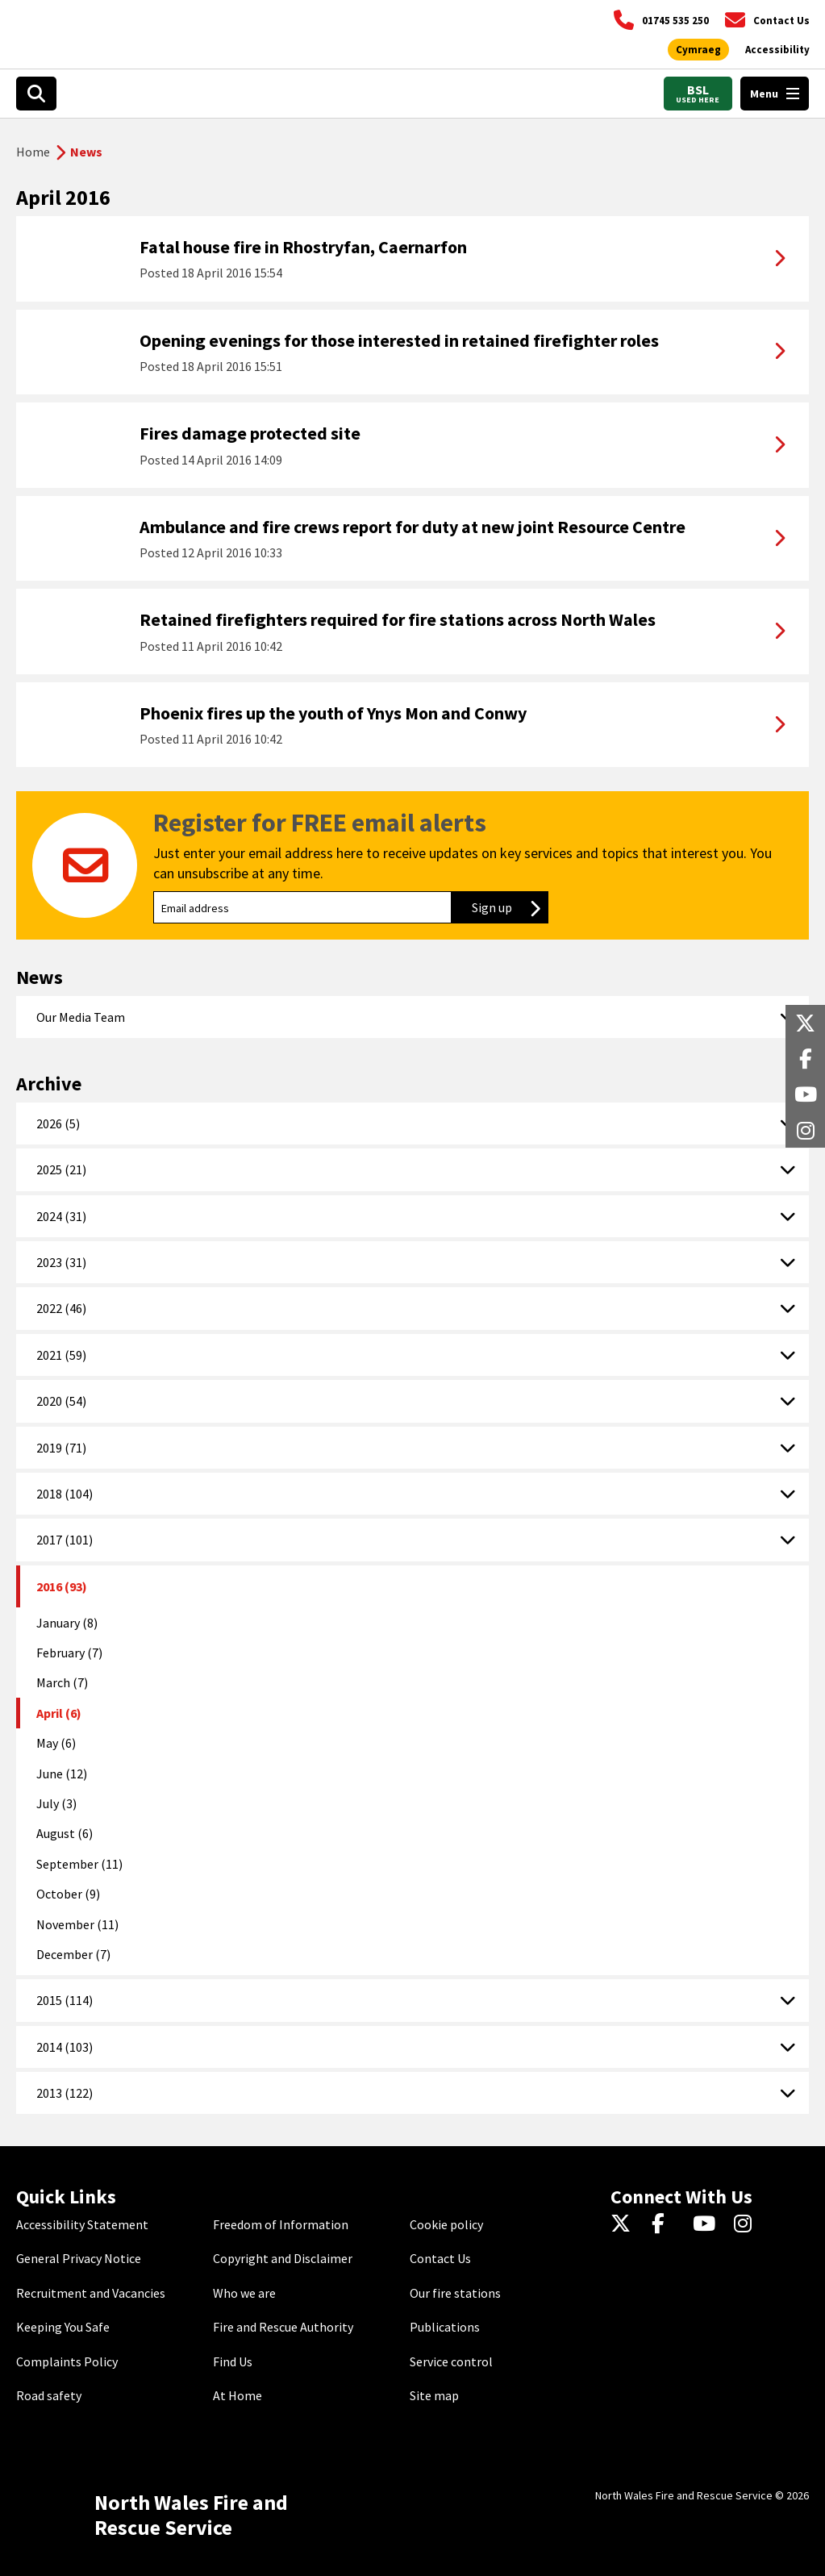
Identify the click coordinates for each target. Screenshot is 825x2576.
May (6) (56, 1743)
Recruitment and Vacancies (90, 2293)
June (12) (61, 1773)
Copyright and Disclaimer (282, 2258)
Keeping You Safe (63, 2327)
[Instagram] (748, 2224)
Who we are (244, 2293)
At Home (237, 2395)
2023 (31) (61, 1262)
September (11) (79, 1864)
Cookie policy (446, 2224)
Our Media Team (80, 1017)
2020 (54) (61, 1401)
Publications (445, 2327)
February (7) (69, 1652)
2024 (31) (61, 1216)
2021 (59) (61, 1355)
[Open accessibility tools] (777, 50)
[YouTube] (707, 2224)
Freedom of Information (280, 2224)
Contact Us (440, 2258)
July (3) (56, 1803)
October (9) (68, 1894)
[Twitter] (624, 2224)
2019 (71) (61, 1448)
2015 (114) (64, 2000)
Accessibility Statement (82, 2224)
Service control (451, 2361)
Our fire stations (455, 2293)
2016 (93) (61, 1586)
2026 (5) (58, 1123)
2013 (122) (64, 2093)
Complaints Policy (67, 2361)
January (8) (67, 1623)
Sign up (510, 907)
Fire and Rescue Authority (283, 2327)
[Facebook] (666, 2224)
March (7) (62, 1682)
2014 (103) (64, 2047)
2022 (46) (61, 1308)
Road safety (48, 2395)
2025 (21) (61, 1169)
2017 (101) (64, 1540)
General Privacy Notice (78, 2258)
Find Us (232, 2361)
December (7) (73, 1954)
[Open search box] (36, 93)
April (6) (58, 1713)
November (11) (77, 1924)
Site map (434, 2395)
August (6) (64, 1833)
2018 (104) (64, 1494)
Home (33, 152)
